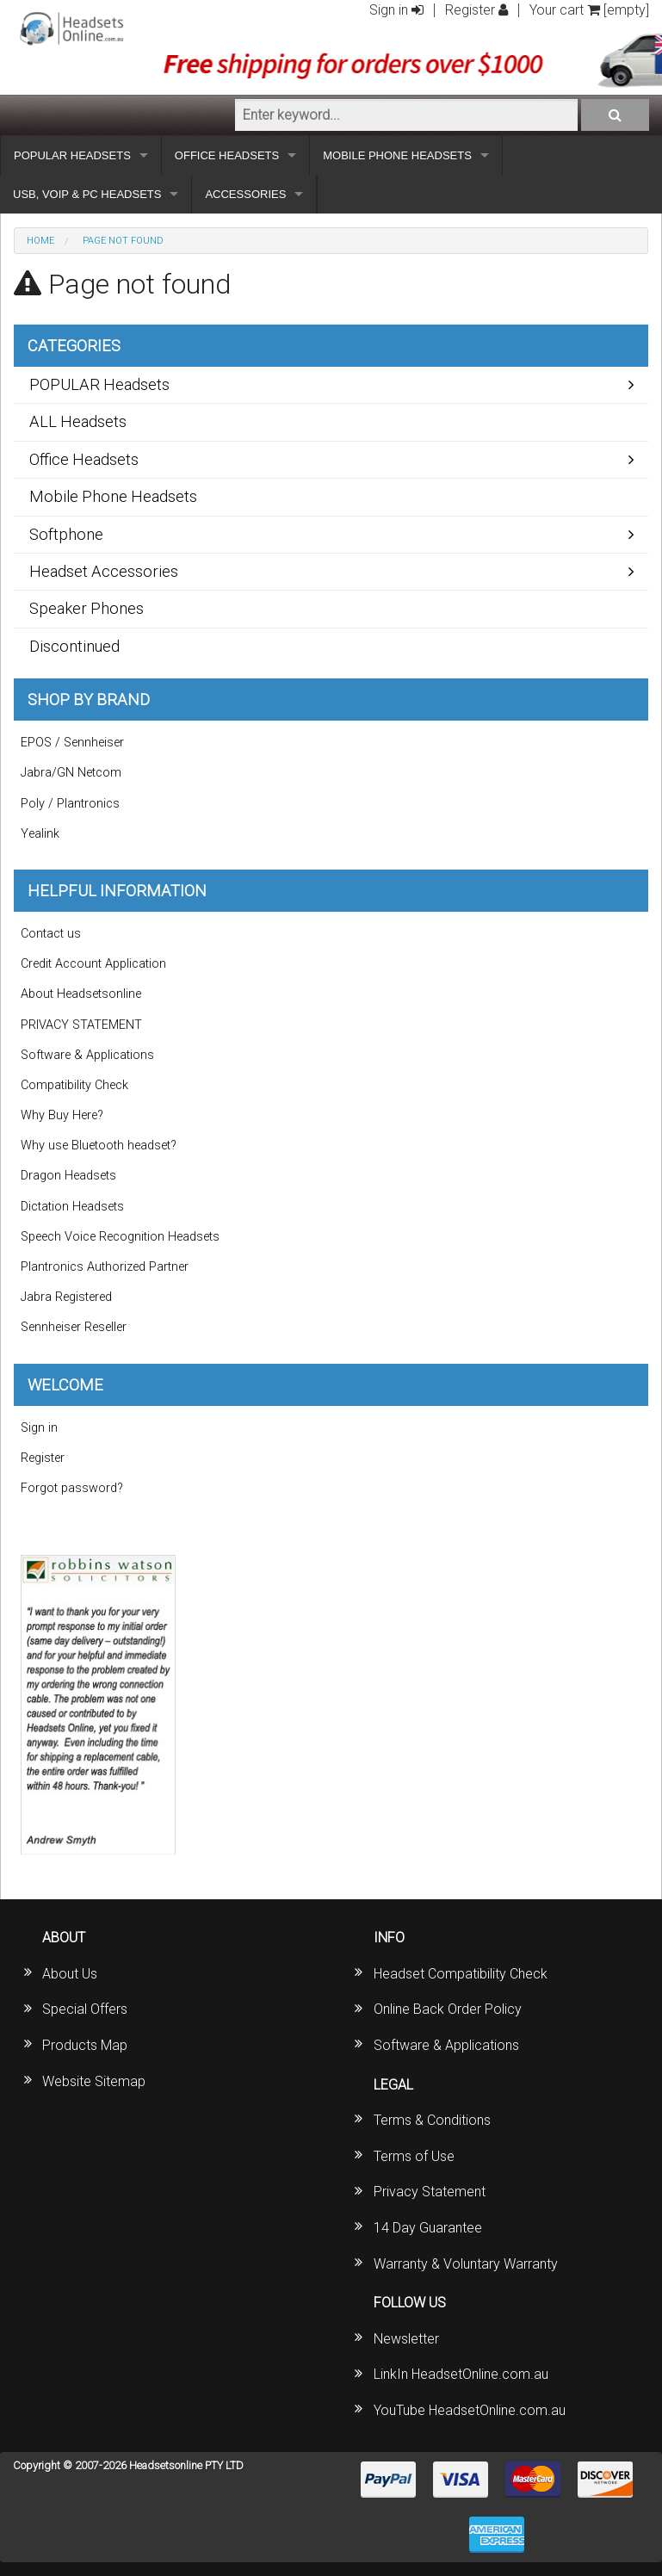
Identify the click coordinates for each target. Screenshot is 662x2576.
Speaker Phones (86, 608)
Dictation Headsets (72, 1206)
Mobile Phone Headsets (113, 496)
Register (476, 10)
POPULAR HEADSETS (72, 155)
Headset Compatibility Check (461, 1974)
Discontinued (74, 646)
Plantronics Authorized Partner (105, 1267)
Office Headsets (84, 459)
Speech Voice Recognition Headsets (120, 1236)
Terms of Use (414, 2156)
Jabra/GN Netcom (71, 772)
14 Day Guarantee (428, 2228)
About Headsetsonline (81, 994)
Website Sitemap (93, 2081)
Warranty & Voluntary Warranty (466, 2264)
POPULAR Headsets (99, 384)
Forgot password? (72, 1488)
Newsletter (406, 2339)
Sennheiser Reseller (74, 1327)
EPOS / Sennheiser (72, 742)
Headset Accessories (103, 571)
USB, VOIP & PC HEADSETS (87, 194)
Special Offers (84, 2009)
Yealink (40, 834)
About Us (69, 1974)
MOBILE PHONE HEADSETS (397, 155)
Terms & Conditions (432, 2120)
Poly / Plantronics (70, 803)
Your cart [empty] (589, 10)
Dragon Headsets (68, 1175)
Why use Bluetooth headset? (98, 1145)
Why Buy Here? (62, 1115)
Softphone (66, 534)
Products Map (84, 2045)
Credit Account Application (93, 964)
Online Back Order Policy (448, 2009)
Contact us (51, 933)
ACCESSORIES (245, 194)
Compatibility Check (74, 1085)
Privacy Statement (430, 2191)
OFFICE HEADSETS (227, 155)
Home (40, 240)
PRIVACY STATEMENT (81, 1025)
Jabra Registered (66, 1297)
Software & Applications (87, 1055)
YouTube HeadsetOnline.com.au (470, 2410)
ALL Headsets (78, 421)
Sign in (396, 10)
